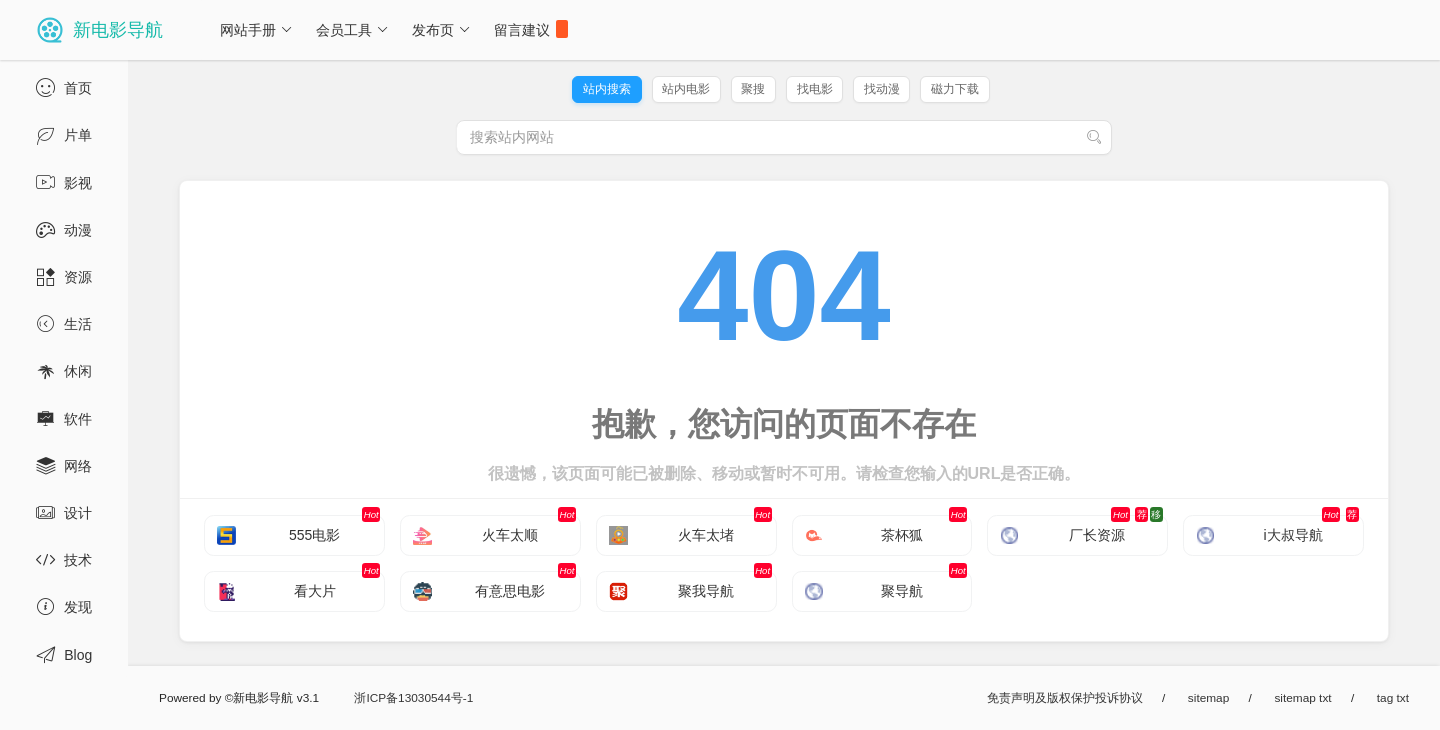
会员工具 (352, 30)
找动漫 (882, 89)
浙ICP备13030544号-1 (413, 698)
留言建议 (531, 29)
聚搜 (753, 89)
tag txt (1393, 698)
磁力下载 (955, 89)
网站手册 (256, 30)
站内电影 (686, 89)
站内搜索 (607, 89)
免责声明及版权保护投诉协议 (1065, 698)
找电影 (815, 89)
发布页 (441, 30)
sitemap (1208, 698)
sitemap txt (1302, 698)
